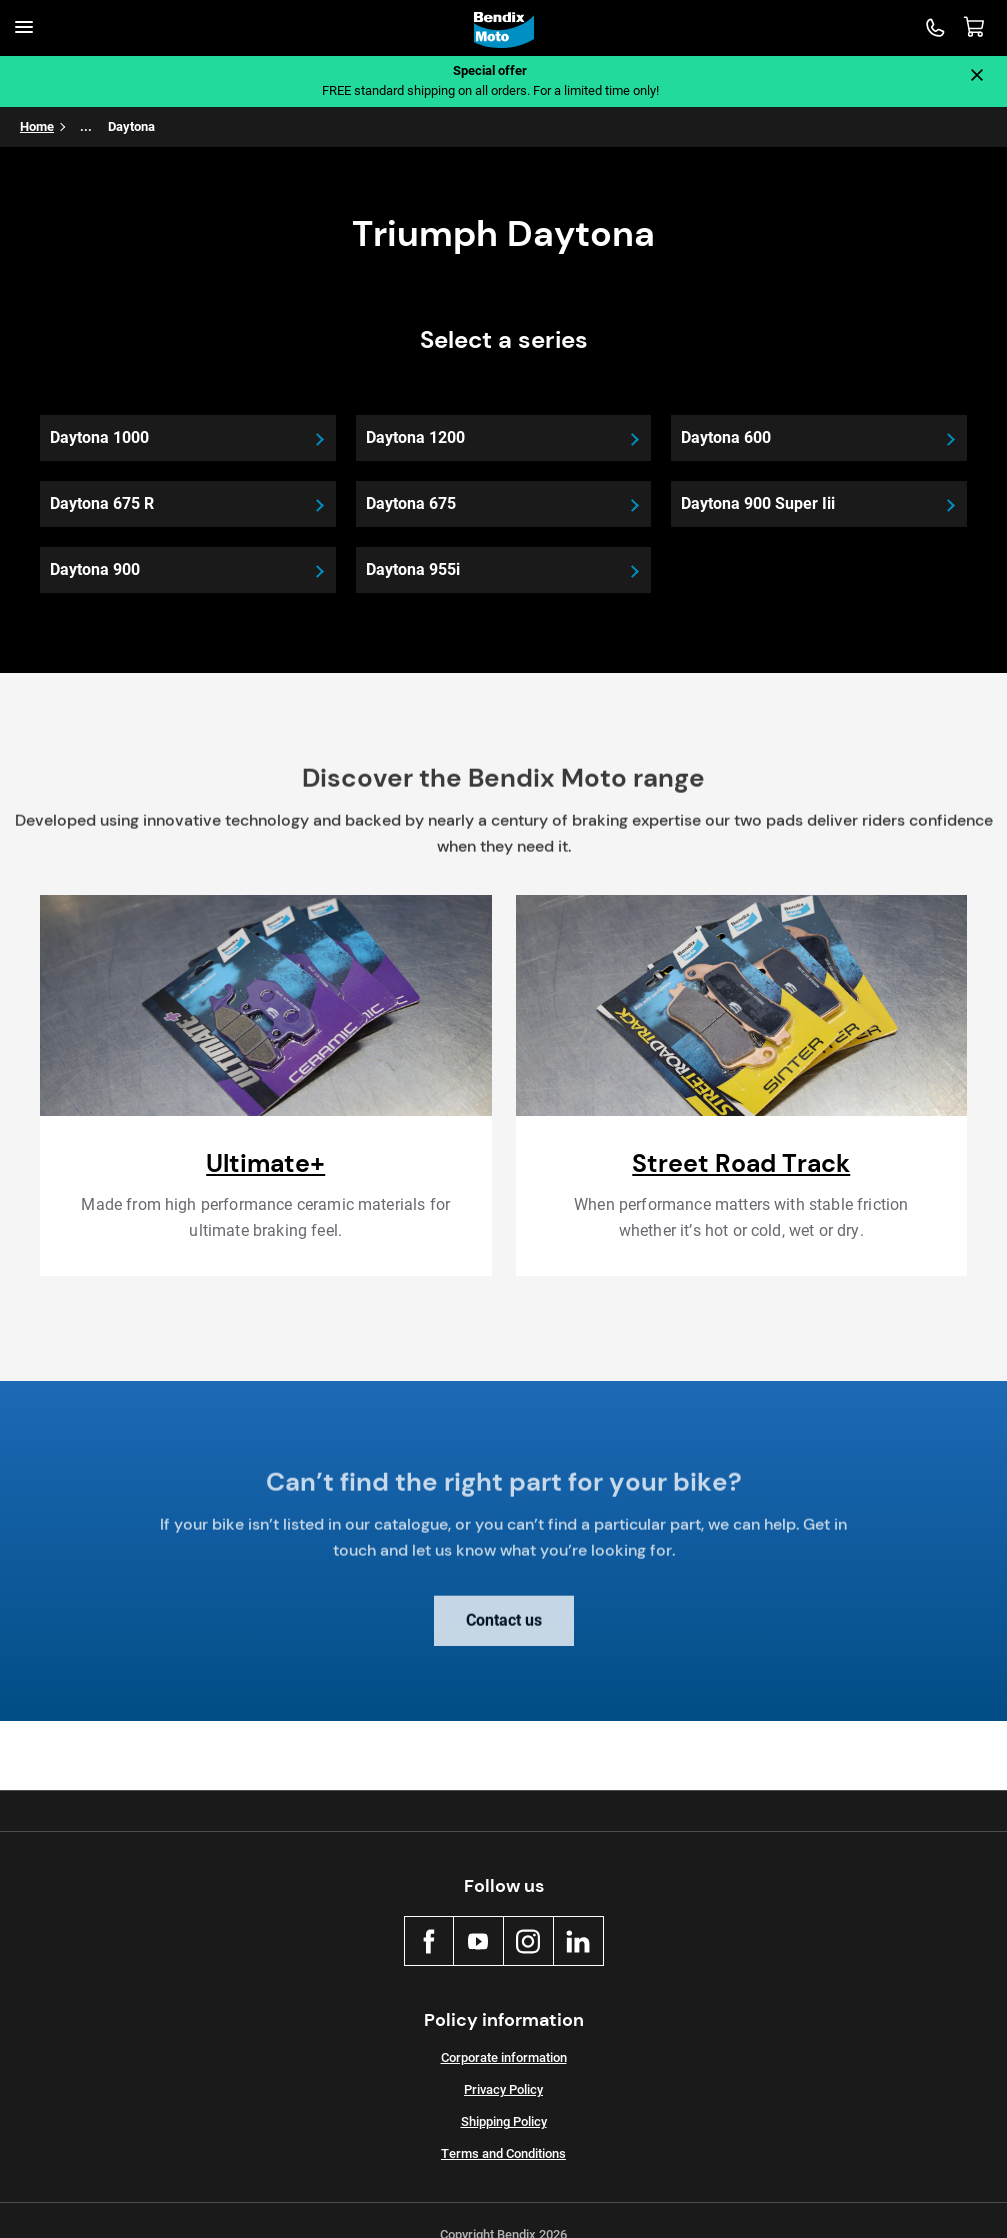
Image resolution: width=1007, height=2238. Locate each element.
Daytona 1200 (415, 437)
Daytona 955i (413, 569)
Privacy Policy (503, 2089)
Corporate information (504, 2057)
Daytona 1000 (99, 437)
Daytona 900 (95, 569)
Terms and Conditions (503, 2153)
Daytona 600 (726, 437)
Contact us (504, 1631)
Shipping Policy (504, 2121)
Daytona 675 (411, 503)
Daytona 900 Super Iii (758, 503)
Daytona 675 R (102, 503)
